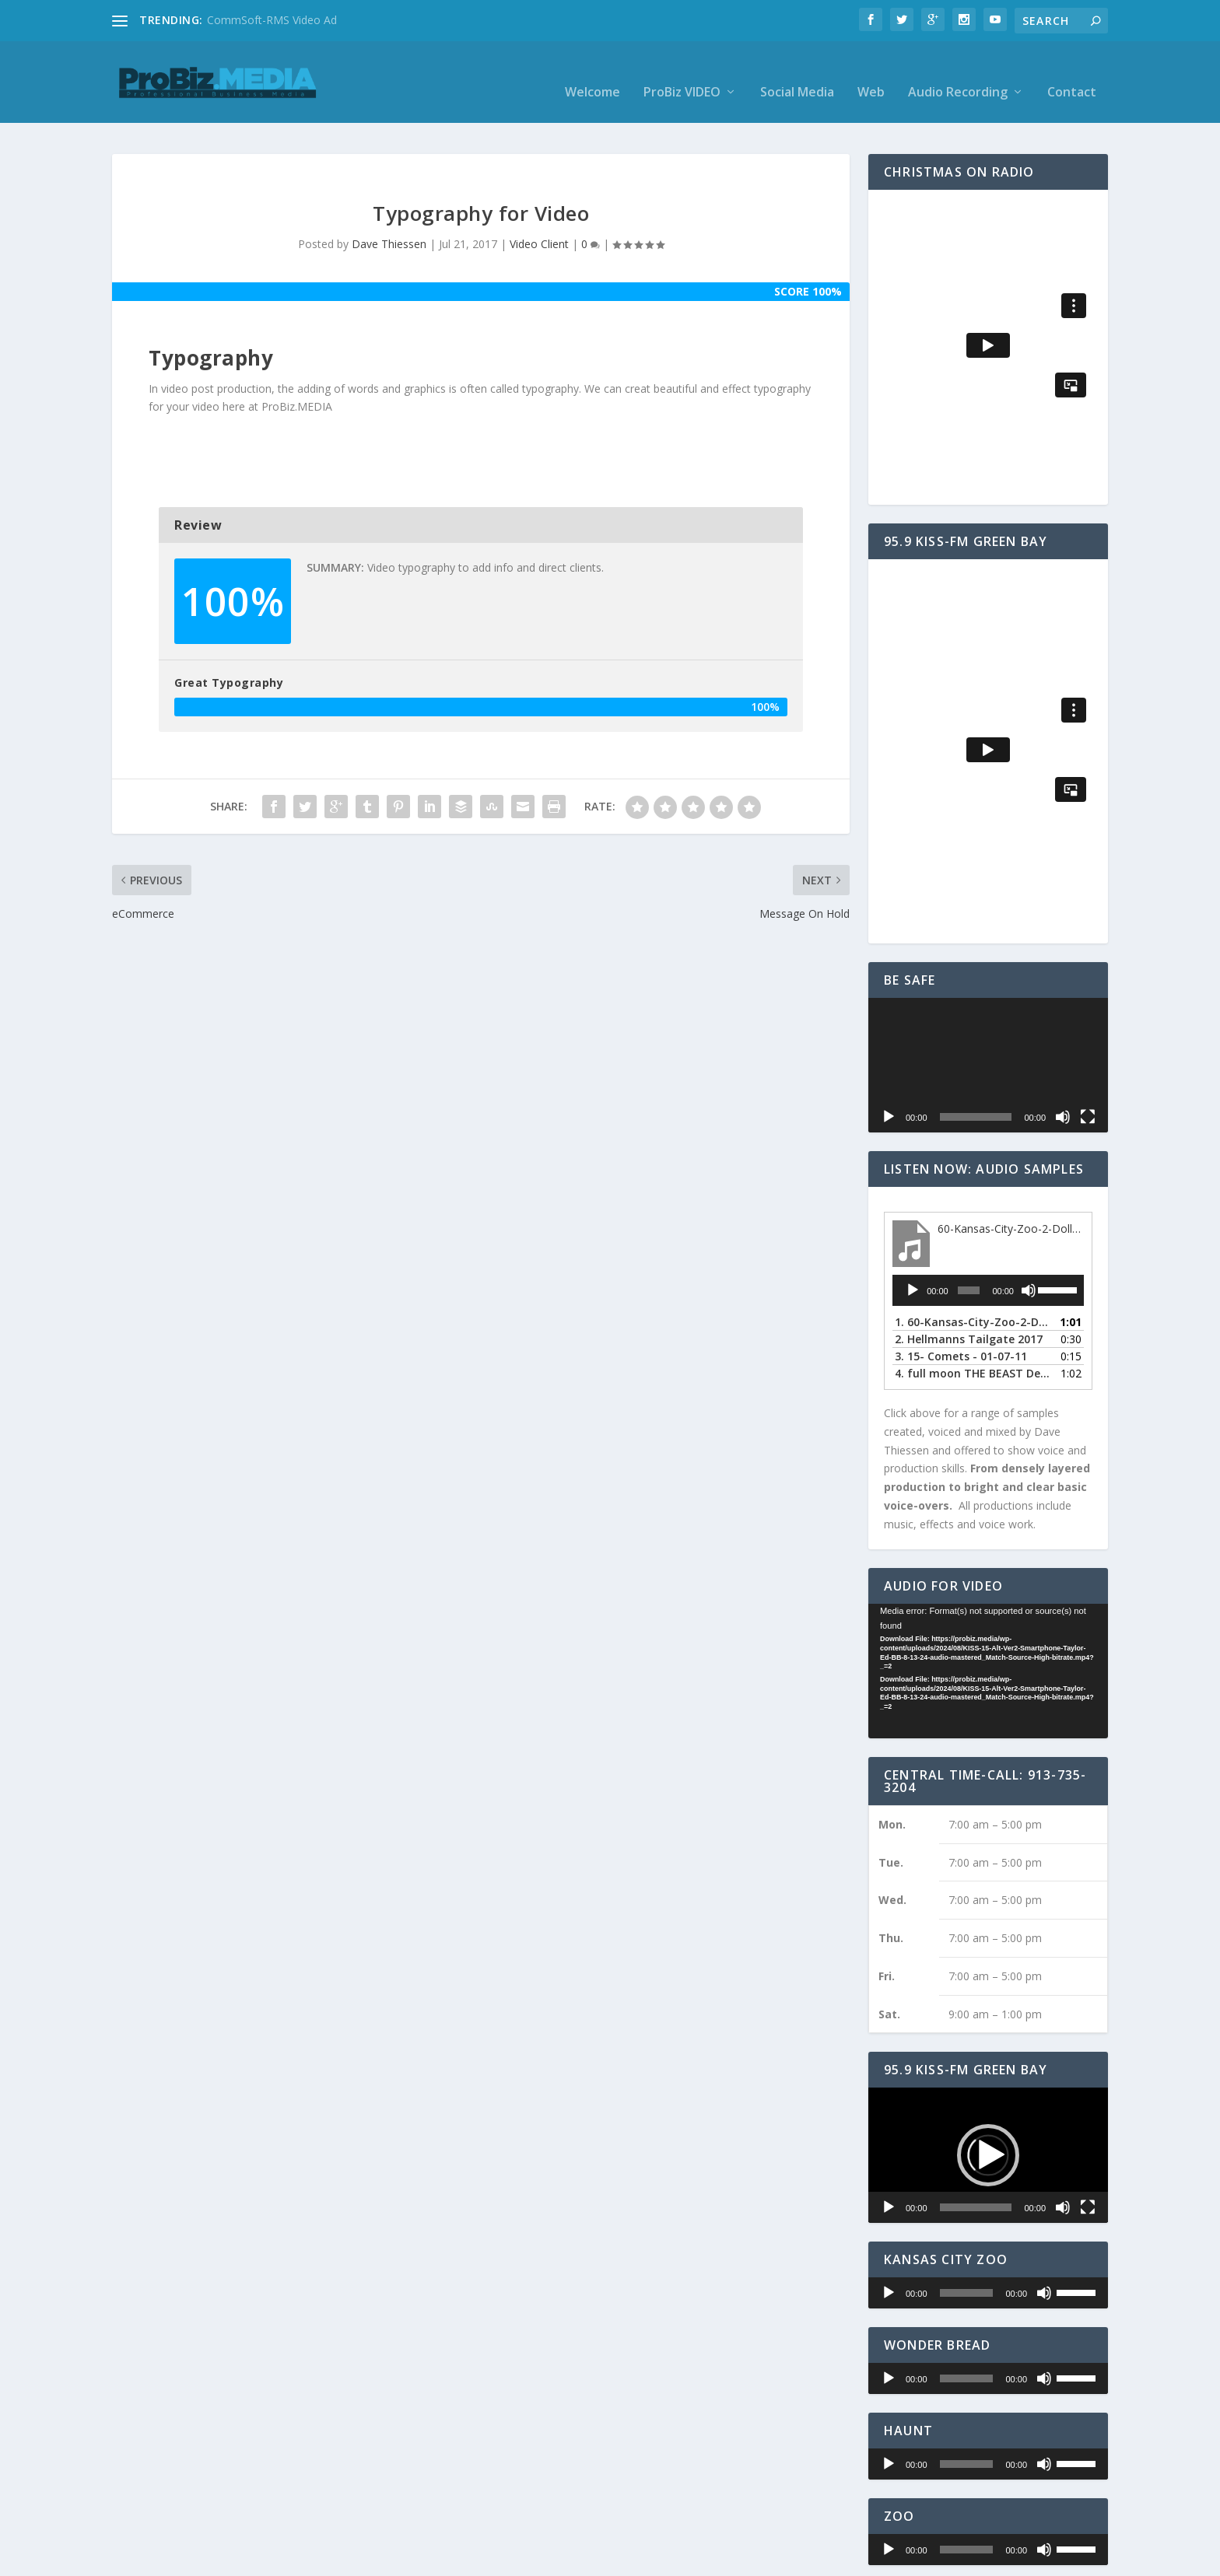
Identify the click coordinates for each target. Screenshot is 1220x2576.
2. (969, 1319)
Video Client (539, 224)
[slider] (969, 1271)
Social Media (797, 73)
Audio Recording (958, 73)
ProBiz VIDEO (681, 73)
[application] (988, 1045)
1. (972, 1302)
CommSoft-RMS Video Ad (272, 19)
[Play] (888, 1097)
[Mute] (1063, 1097)
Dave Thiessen (389, 224)
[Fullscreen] (1088, 1097)
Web (871, 73)
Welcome (592, 73)
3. (961, 1336)
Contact (1071, 73)
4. (972, 1353)
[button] (988, 2136)
